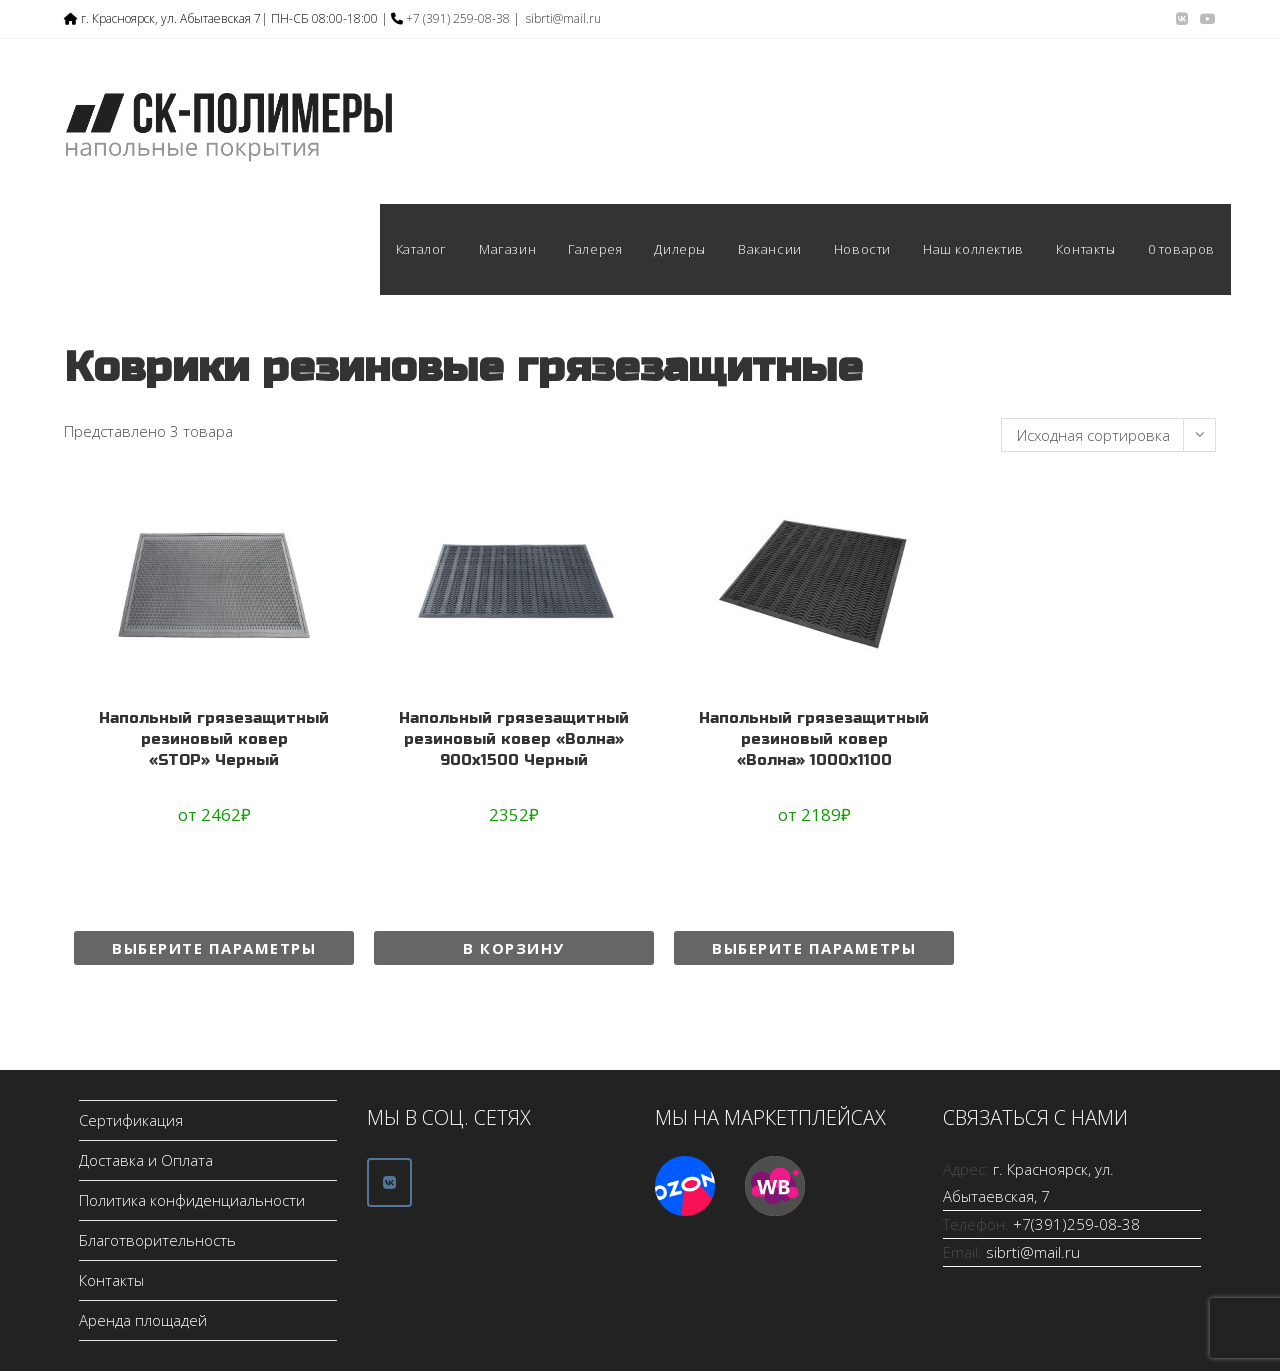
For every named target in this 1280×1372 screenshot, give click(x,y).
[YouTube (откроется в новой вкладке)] (1205, 19)
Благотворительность (157, 1241)
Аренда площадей (143, 1321)
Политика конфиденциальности (192, 1201)
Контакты (111, 1281)
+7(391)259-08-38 (1076, 1225)
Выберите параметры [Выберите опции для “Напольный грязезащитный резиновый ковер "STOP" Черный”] (214, 948)
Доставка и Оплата (146, 1161)
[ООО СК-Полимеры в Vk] (389, 1182)
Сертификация (131, 1121)
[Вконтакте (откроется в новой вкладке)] (1182, 19)
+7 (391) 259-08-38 (458, 18)
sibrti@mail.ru (563, 18)
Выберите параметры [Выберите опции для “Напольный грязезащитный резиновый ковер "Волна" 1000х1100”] (814, 948)
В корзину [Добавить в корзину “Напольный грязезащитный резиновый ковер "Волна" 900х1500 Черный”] (514, 948)
